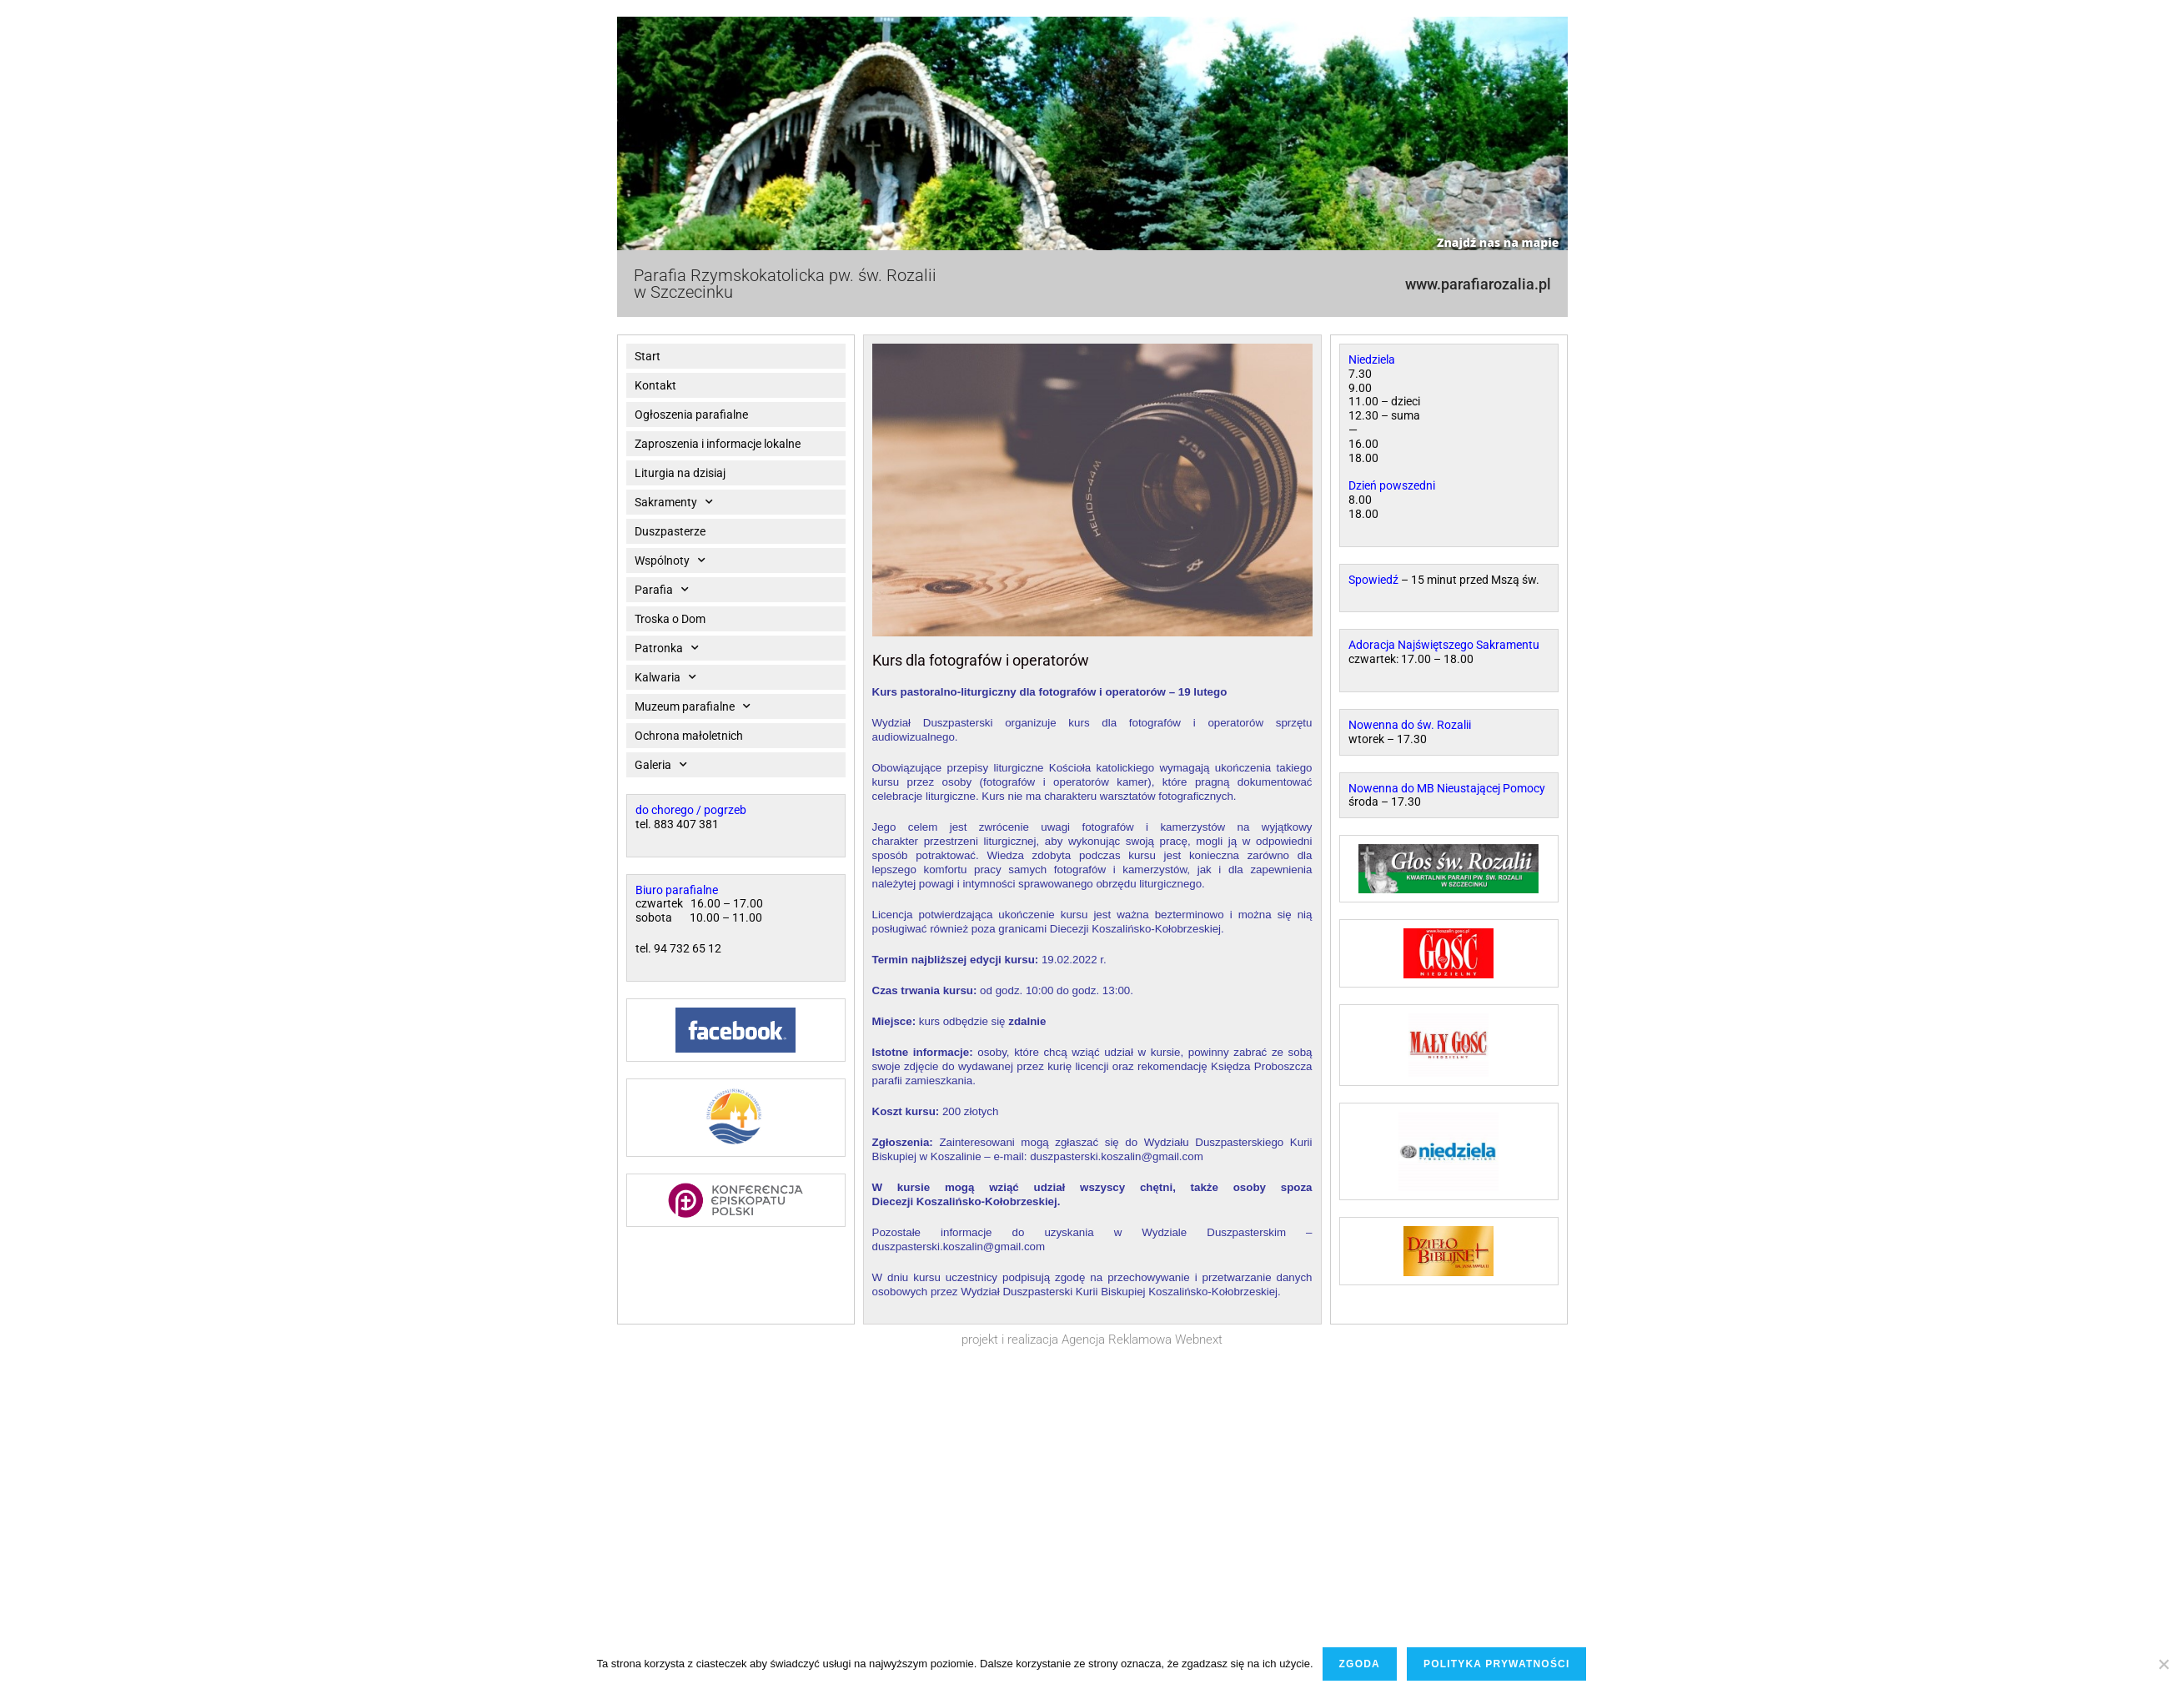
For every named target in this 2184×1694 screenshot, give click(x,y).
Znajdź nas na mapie (1498, 242)
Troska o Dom (670, 619)
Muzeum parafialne (693, 706)
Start (647, 356)
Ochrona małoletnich (689, 735)
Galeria (661, 764)
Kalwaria (665, 677)
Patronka (667, 648)
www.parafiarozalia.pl (1478, 284)
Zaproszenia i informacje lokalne (718, 443)
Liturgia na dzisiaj (680, 473)
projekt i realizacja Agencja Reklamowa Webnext (1092, 1339)
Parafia (662, 589)
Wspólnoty (670, 560)
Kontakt (655, 385)
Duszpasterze (670, 531)
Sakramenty (674, 502)
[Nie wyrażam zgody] (2163, 1664)
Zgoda (1359, 1664)
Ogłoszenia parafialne (691, 414)
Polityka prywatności (1496, 1664)
